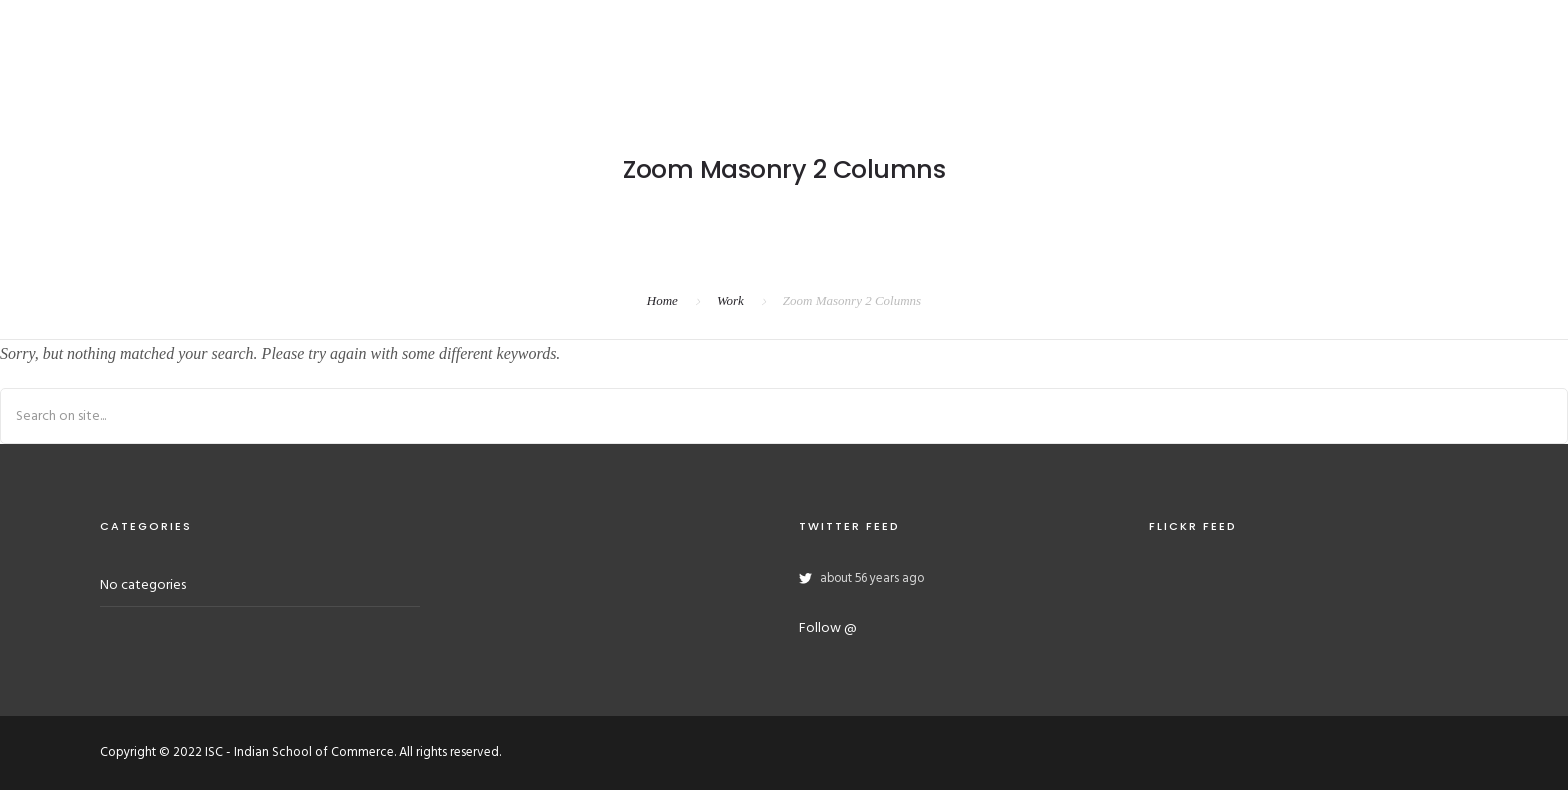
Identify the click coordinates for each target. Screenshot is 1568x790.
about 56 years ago (872, 579)
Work (730, 300)
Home (662, 300)
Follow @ (828, 628)
